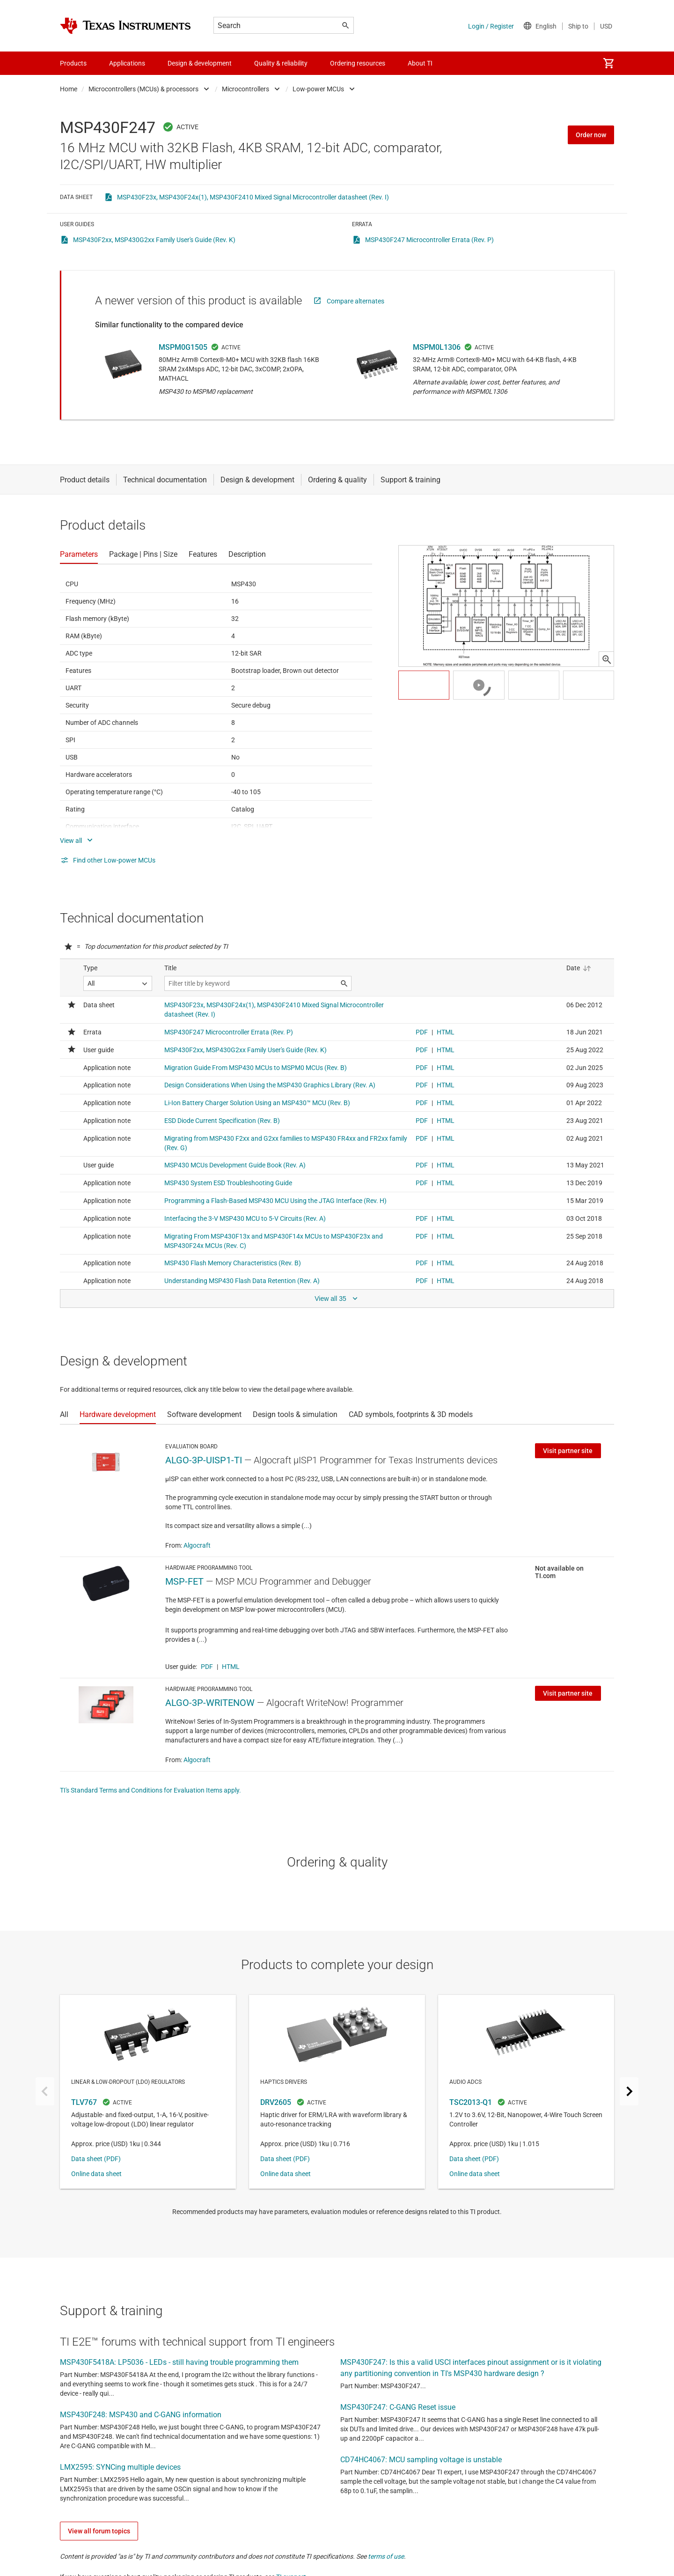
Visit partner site (568, 1450)
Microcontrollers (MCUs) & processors (143, 89)
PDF (207, 1666)
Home (68, 89)
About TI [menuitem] (420, 63)
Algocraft (197, 1545)
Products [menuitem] (73, 63)
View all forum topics (99, 2531)
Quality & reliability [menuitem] (281, 63)
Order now (591, 135)
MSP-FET (184, 1581)
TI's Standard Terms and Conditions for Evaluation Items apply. (150, 1790)
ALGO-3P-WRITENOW (210, 1702)
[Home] (125, 25)
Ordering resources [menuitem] (357, 63)
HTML (231, 1666)
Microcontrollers (245, 89)
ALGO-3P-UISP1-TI (203, 1460)
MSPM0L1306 (437, 347)
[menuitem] (608, 63)
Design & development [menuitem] (200, 63)
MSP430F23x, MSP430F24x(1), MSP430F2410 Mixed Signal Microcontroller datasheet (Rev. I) (253, 197)
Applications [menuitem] (127, 63)
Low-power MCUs (318, 89)
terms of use (386, 2556)
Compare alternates (355, 301)
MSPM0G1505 (183, 347)
